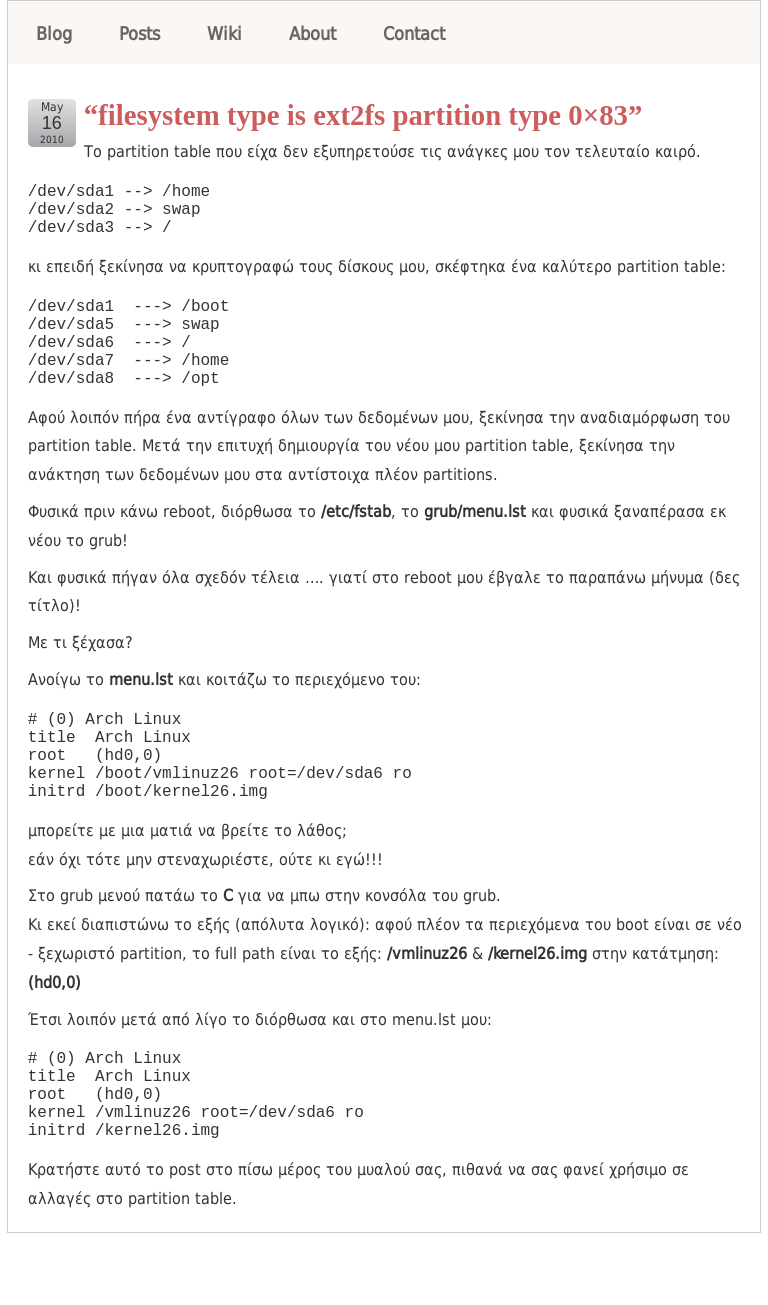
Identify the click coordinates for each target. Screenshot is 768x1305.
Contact (414, 33)
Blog (54, 33)
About (312, 33)
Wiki (224, 33)
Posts (139, 33)
